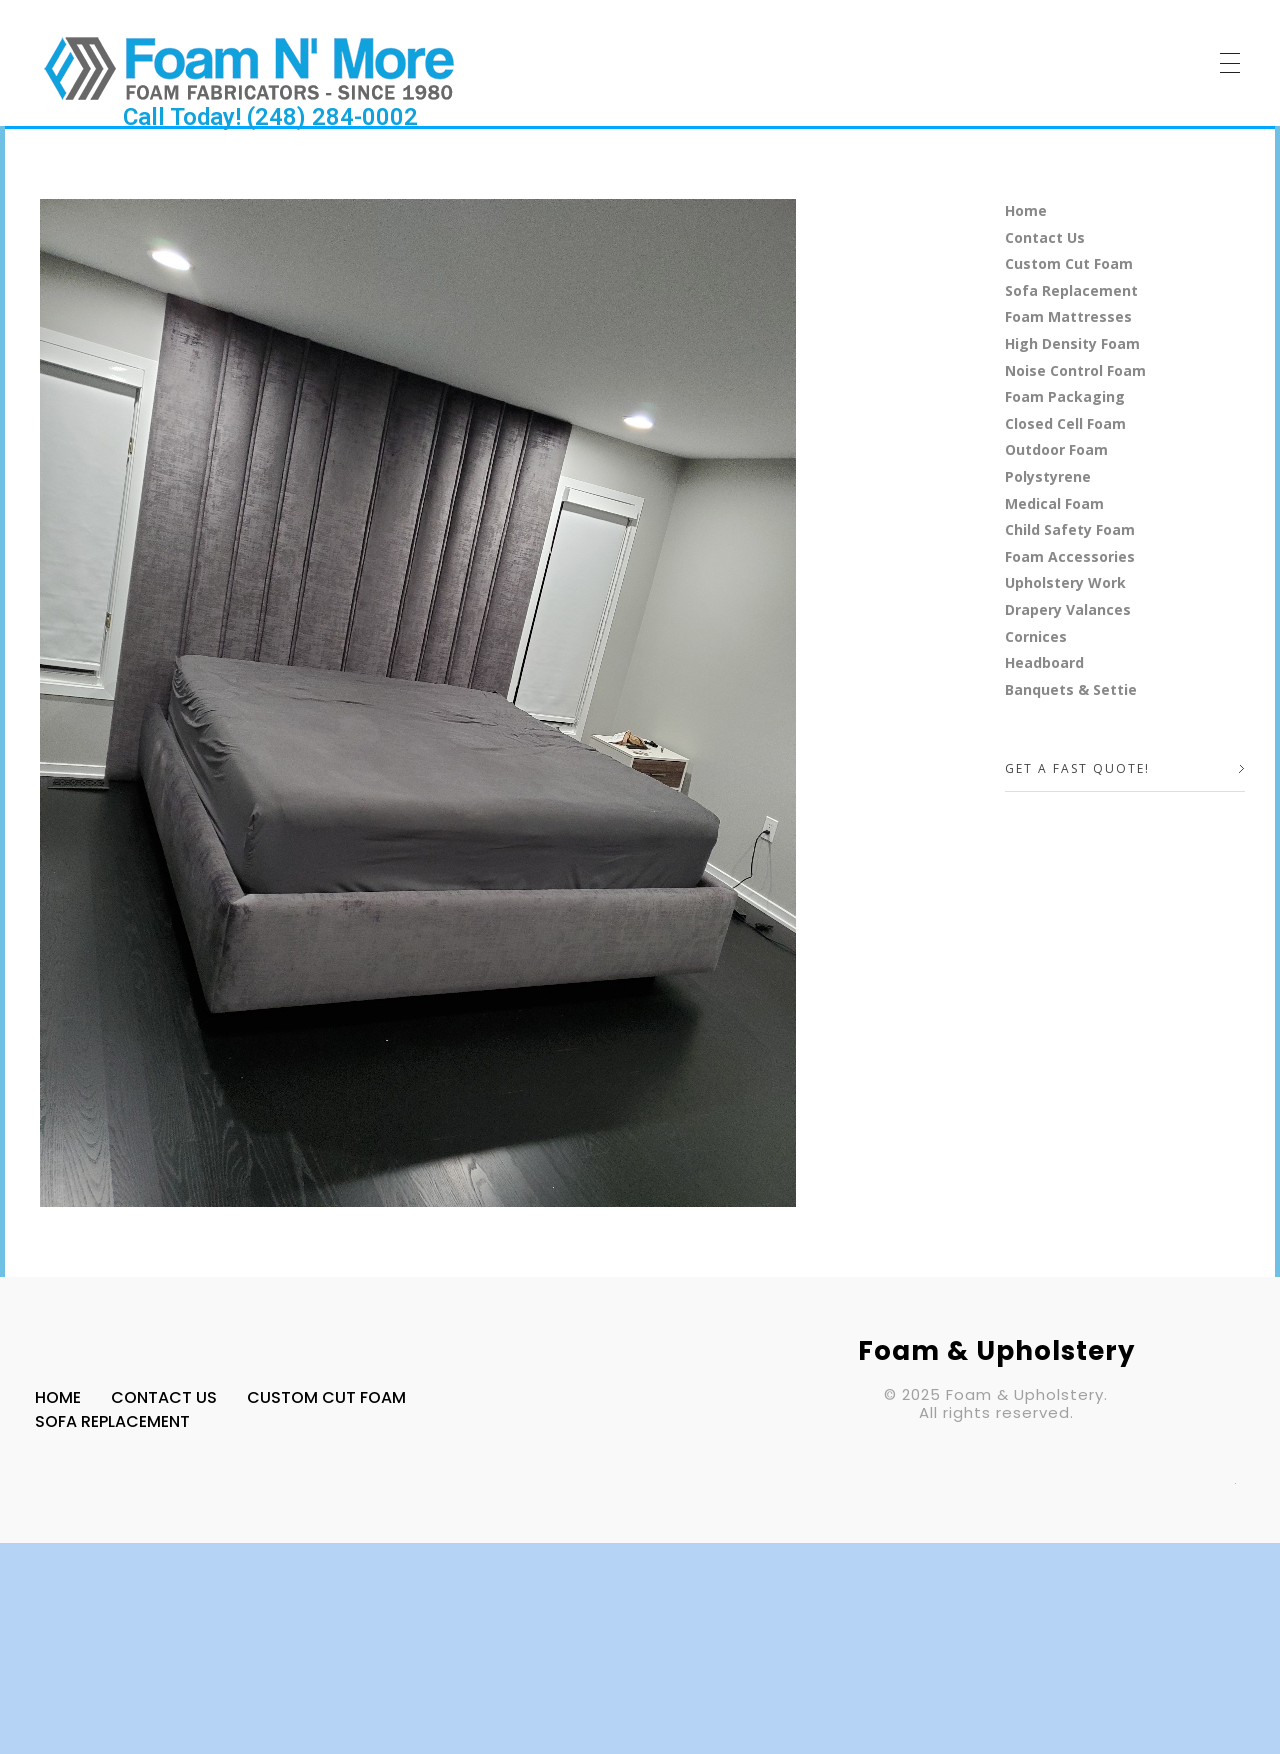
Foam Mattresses (1068, 316)
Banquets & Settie (1071, 689)
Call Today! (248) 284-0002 (270, 117)
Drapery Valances (1068, 609)
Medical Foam (1054, 503)
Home (1026, 210)
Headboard (1044, 662)
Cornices (1036, 636)
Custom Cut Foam (1069, 263)
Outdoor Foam (1056, 449)
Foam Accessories (1070, 556)
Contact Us (1045, 237)
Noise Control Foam (1075, 370)
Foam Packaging (1065, 396)
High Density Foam (1072, 343)
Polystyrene (1048, 476)
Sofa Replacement (1071, 290)
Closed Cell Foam (1065, 423)
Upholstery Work (1065, 582)
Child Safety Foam (1070, 529)
